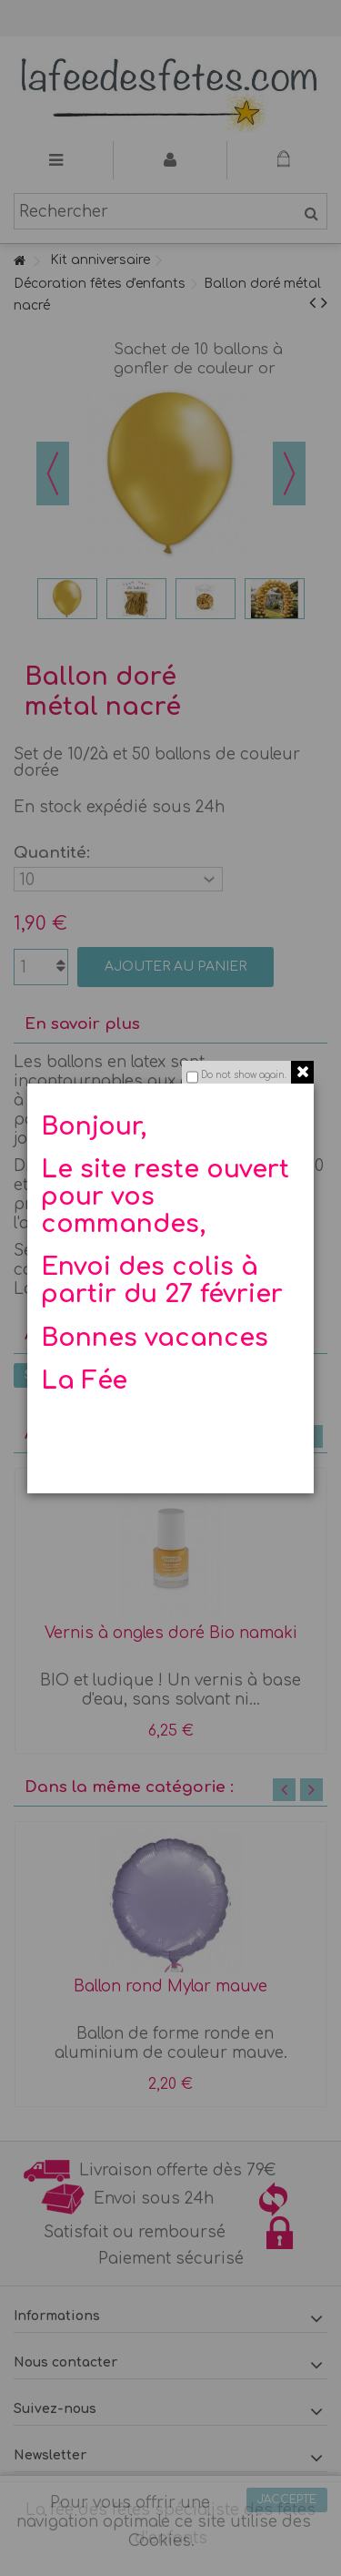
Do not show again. (243, 1075)
